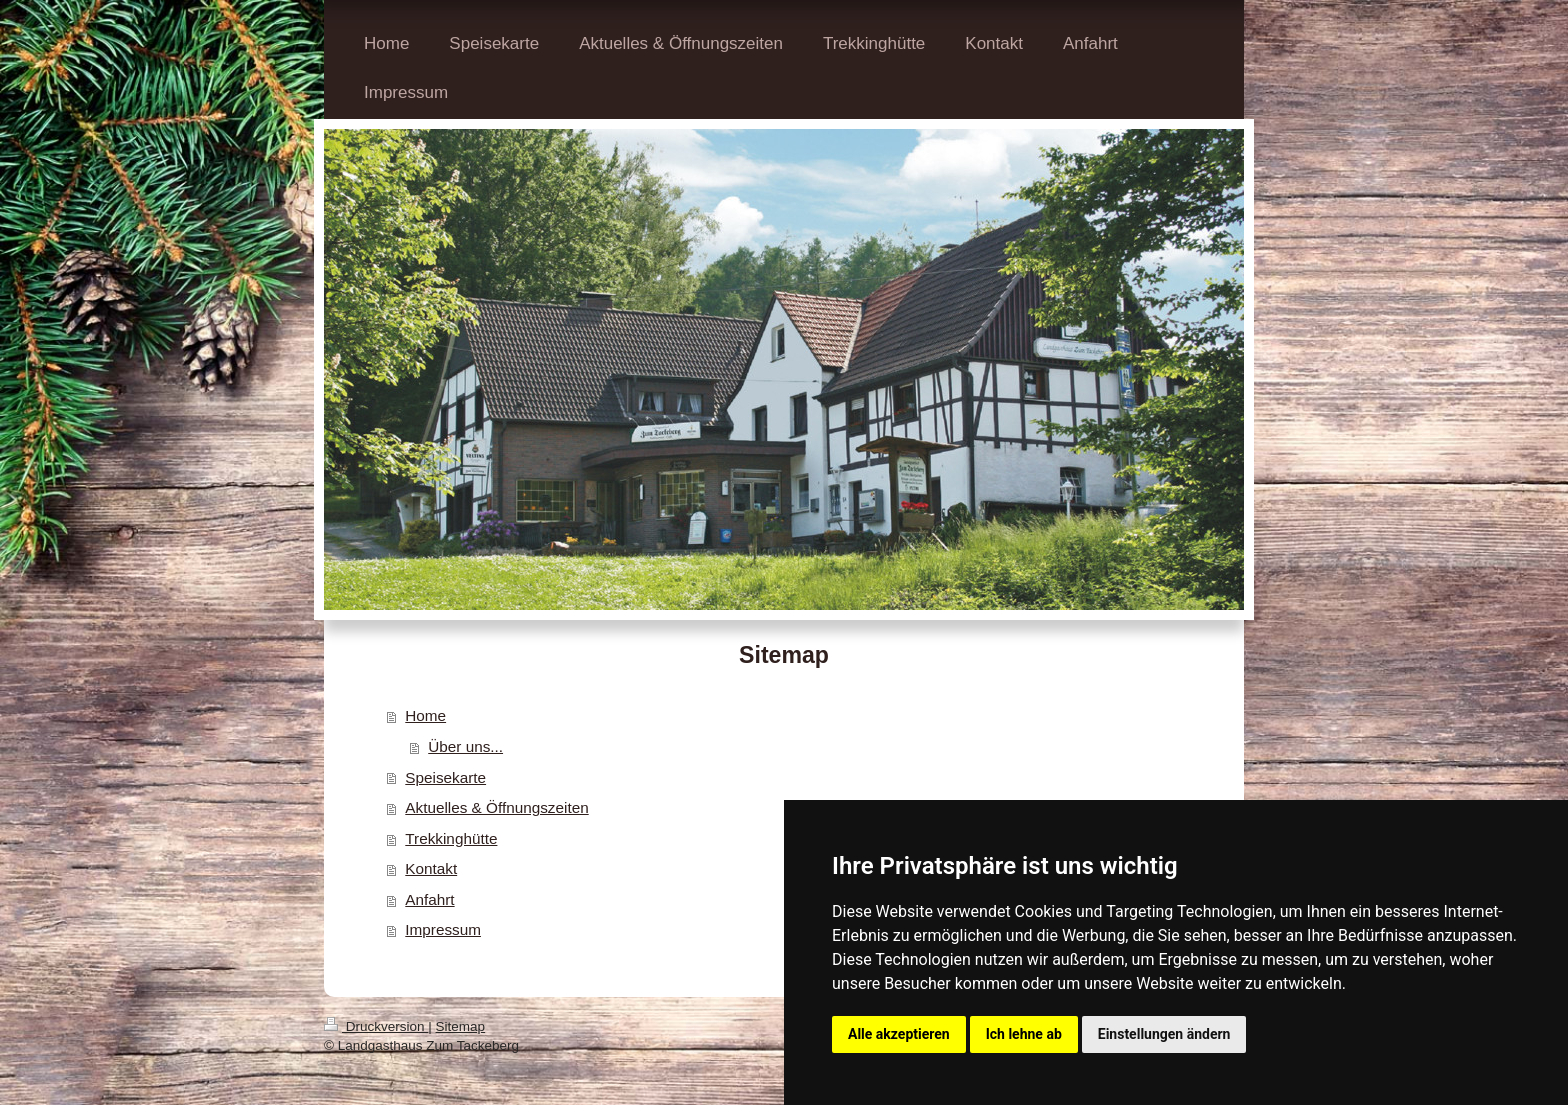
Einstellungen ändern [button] (1164, 1034)
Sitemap (461, 1026)
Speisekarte (445, 777)
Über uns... (465, 746)
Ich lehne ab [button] (1024, 1034)
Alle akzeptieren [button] (899, 1034)
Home (425, 715)
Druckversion (376, 1026)
